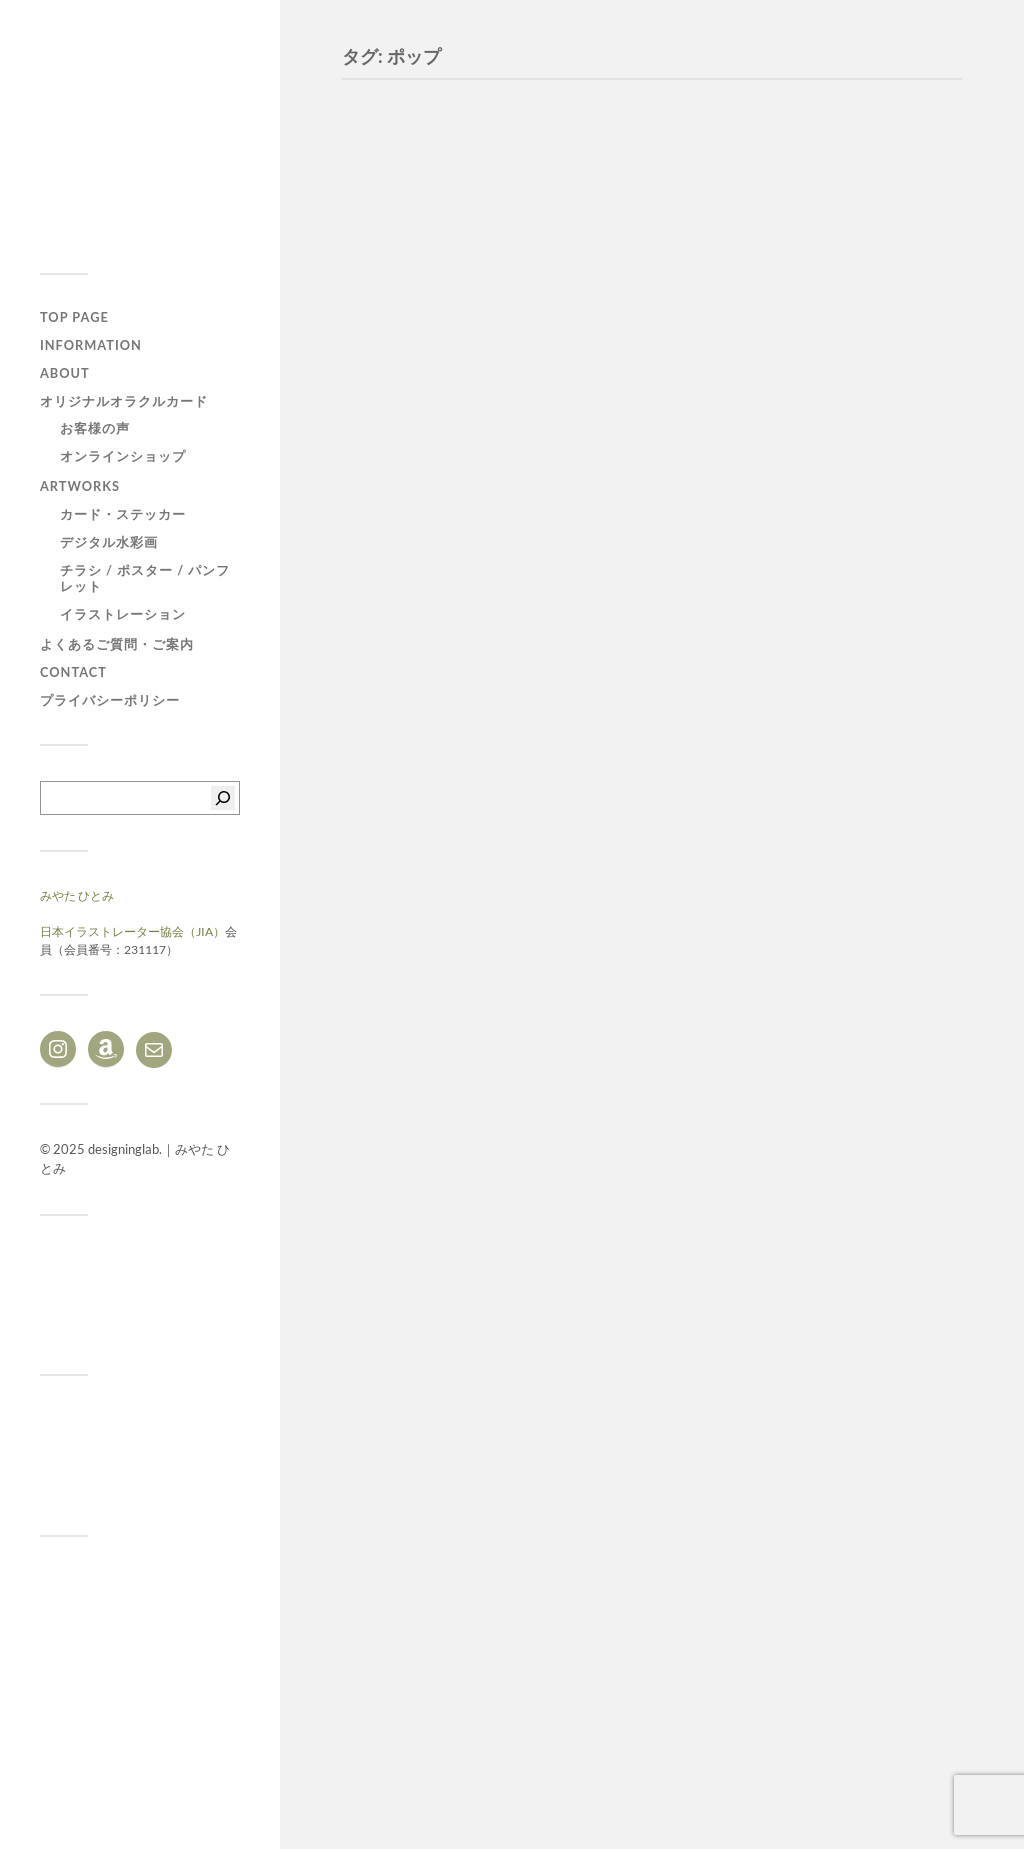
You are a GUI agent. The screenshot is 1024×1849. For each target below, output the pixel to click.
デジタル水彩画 (109, 542)
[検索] (223, 798)
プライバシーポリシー (110, 700)
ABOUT (65, 373)
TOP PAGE (74, 317)
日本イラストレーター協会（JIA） (132, 931)
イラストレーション (123, 614)
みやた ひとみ (77, 895)
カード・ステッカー (123, 514)
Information (91, 345)
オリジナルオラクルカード (124, 401)
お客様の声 (95, 428)
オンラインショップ (123, 456)
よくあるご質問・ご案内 (117, 644)
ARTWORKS (80, 486)
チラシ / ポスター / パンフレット (145, 578)
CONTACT (73, 672)
